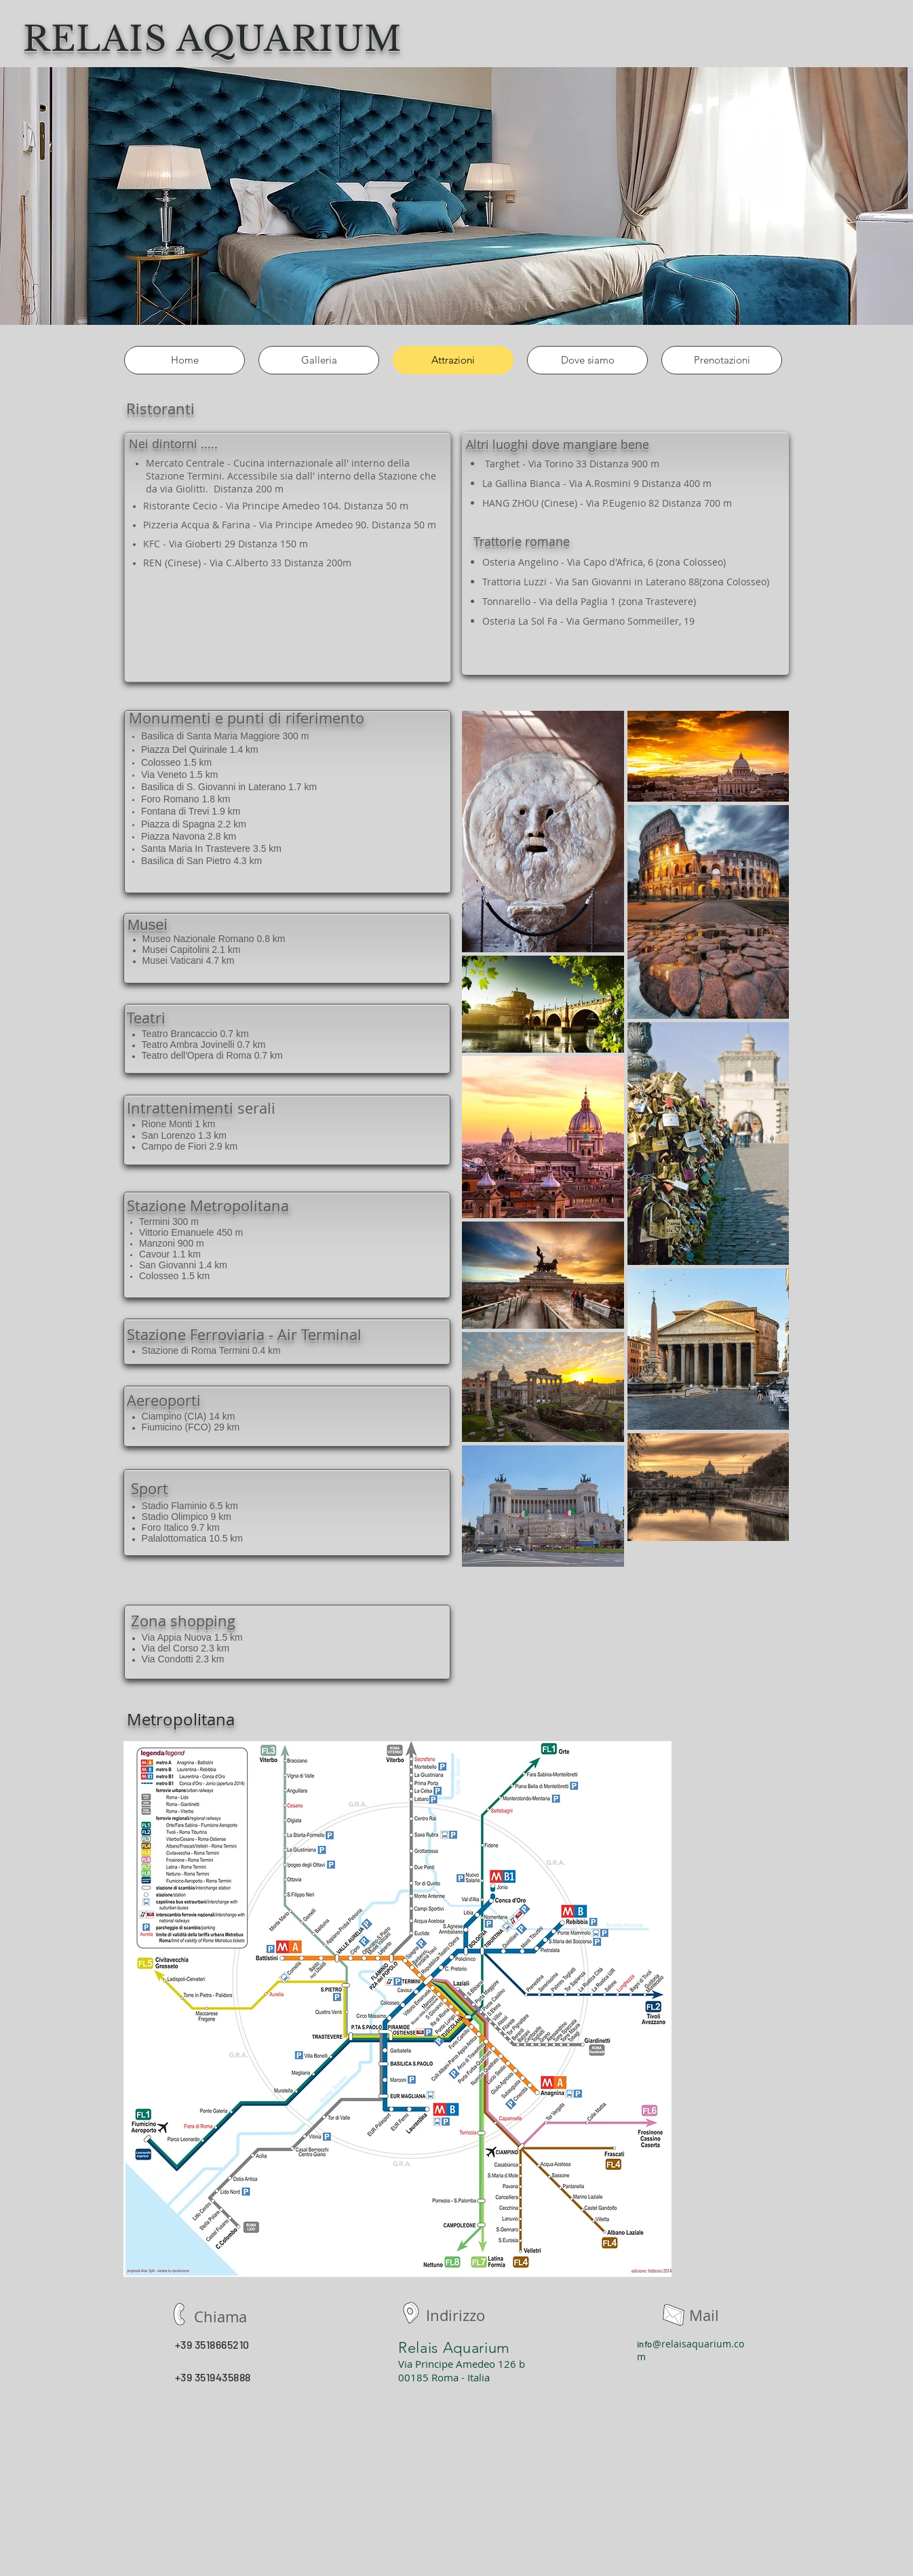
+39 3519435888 (213, 2376)
